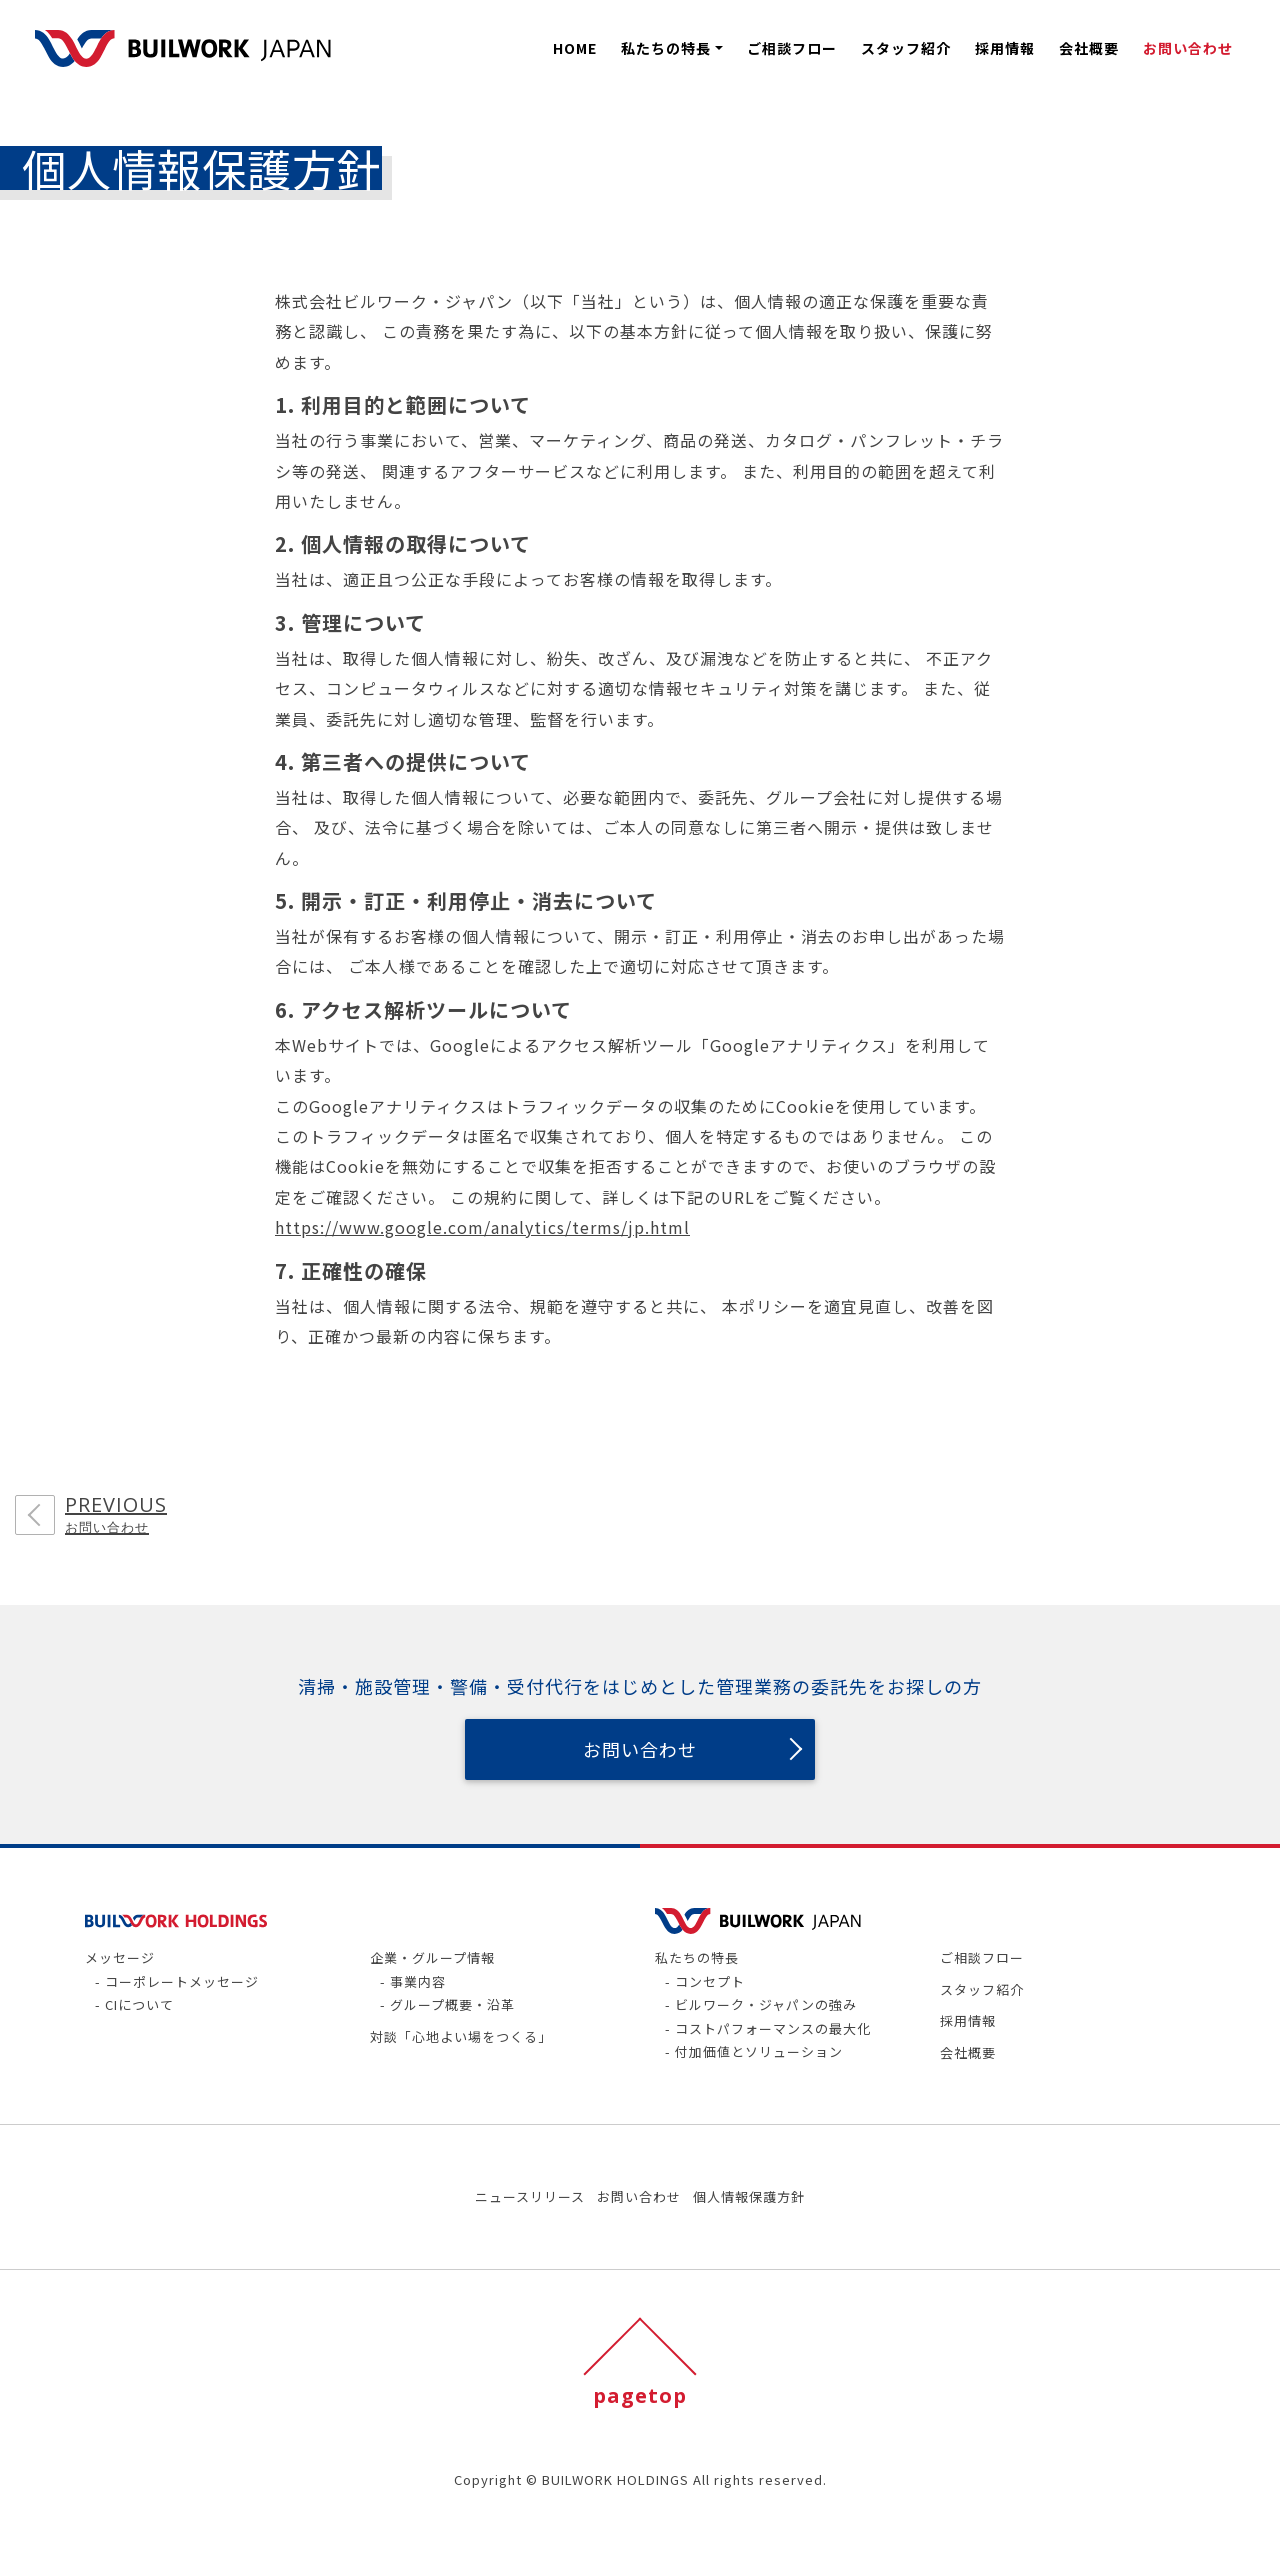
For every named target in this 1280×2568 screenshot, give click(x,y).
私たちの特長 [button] (666, 48)
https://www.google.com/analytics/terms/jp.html (482, 1227)
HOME (575, 48)
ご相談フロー (792, 48)
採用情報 (1005, 48)
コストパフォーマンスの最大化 (775, 2028)
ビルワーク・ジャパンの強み (768, 2004)
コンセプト (712, 1981)
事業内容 (420, 1981)
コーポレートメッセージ (184, 1981)
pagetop (640, 2396)
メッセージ (120, 1957)
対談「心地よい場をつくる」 (461, 2036)
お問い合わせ (1188, 48)
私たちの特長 (697, 1957)
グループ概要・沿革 (454, 2004)
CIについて (141, 2004)
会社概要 (1089, 48)
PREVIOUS (116, 1515)
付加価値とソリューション (761, 2051)
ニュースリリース (530, 2196)
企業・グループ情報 (432, 1957)
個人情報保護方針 (749, 2196)
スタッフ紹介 (906, 48)
